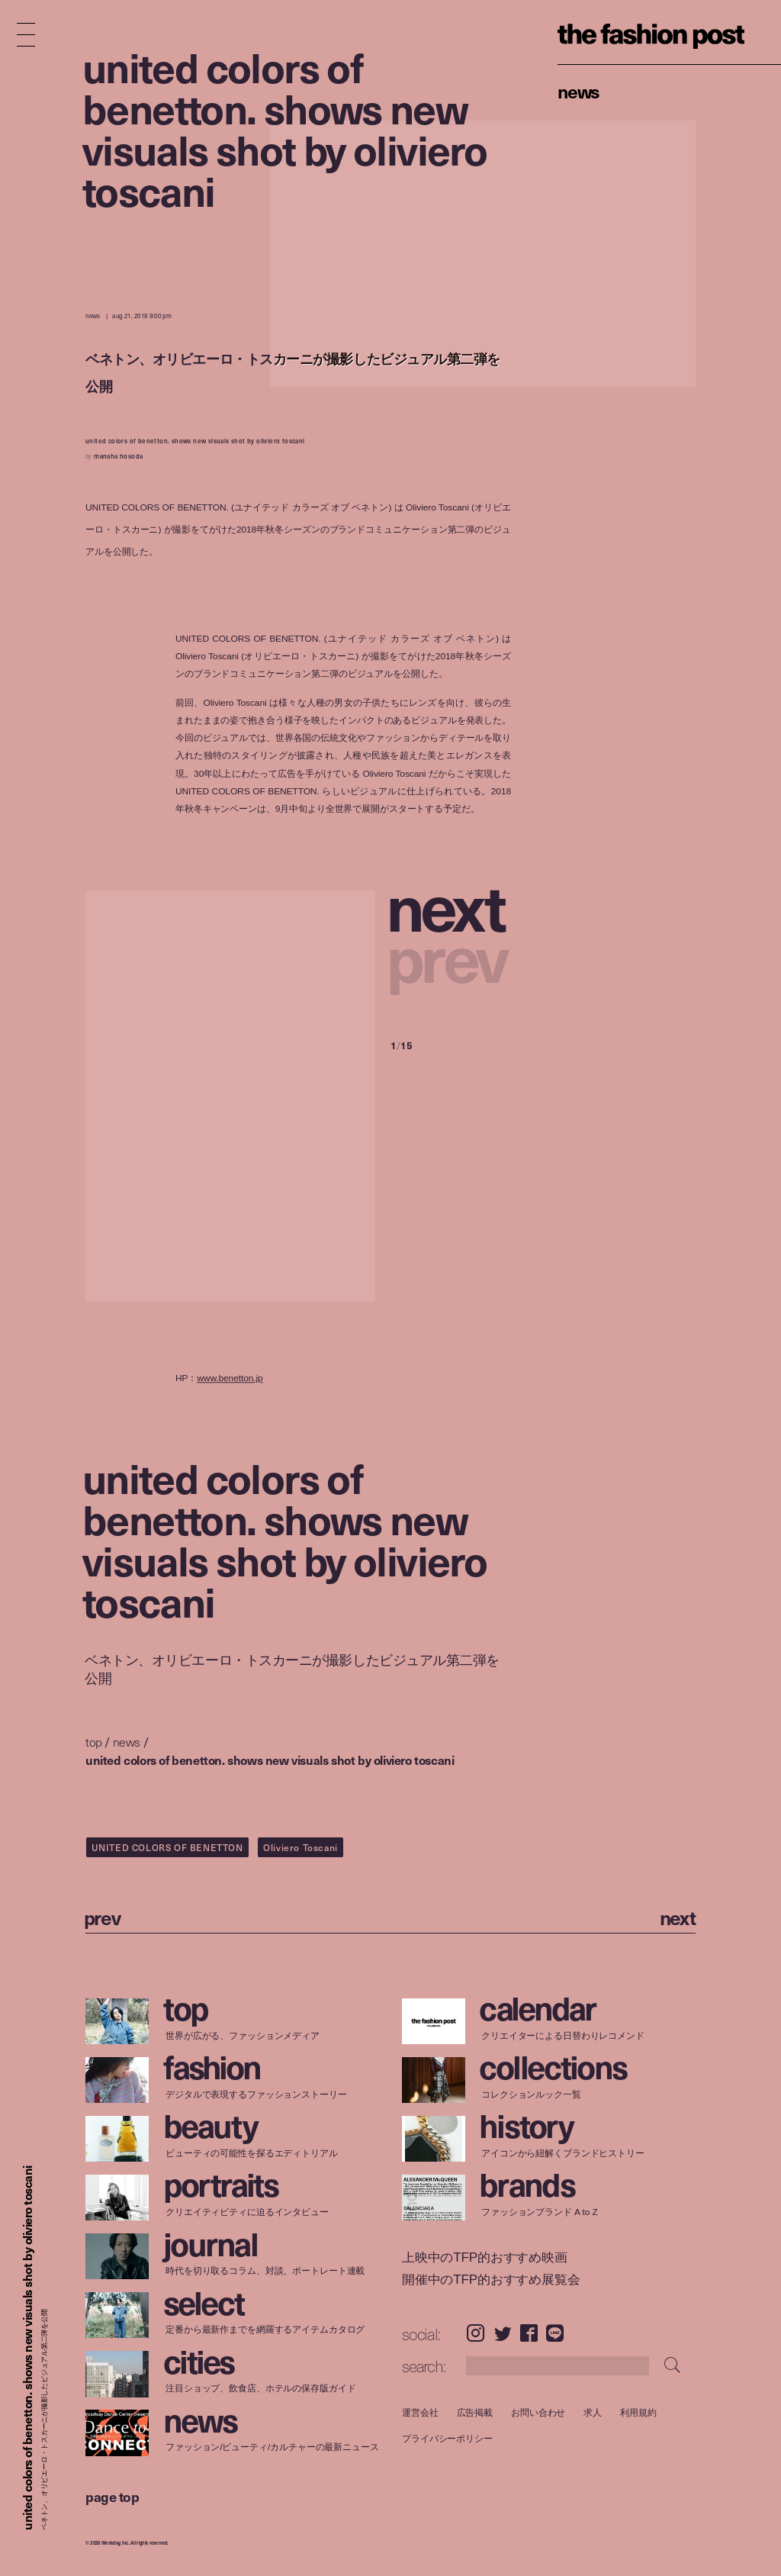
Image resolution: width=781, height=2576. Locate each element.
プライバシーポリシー (447, 2439)
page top (112, 2496)
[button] (450, 905)
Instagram (475, 2333)
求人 (592, 2412)
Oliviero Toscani (300, 1847)
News (578, 91)
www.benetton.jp (229, 1378)
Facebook (529, 2333)
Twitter (503, 2333)
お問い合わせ (538, 2412)
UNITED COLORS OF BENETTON (167, 1847)
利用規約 (638, 2412)
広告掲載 (474, 2412)
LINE (555, 2333)
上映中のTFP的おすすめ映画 (484, 2257)
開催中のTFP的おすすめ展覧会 (491, 2280)
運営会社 (420, 2412)
